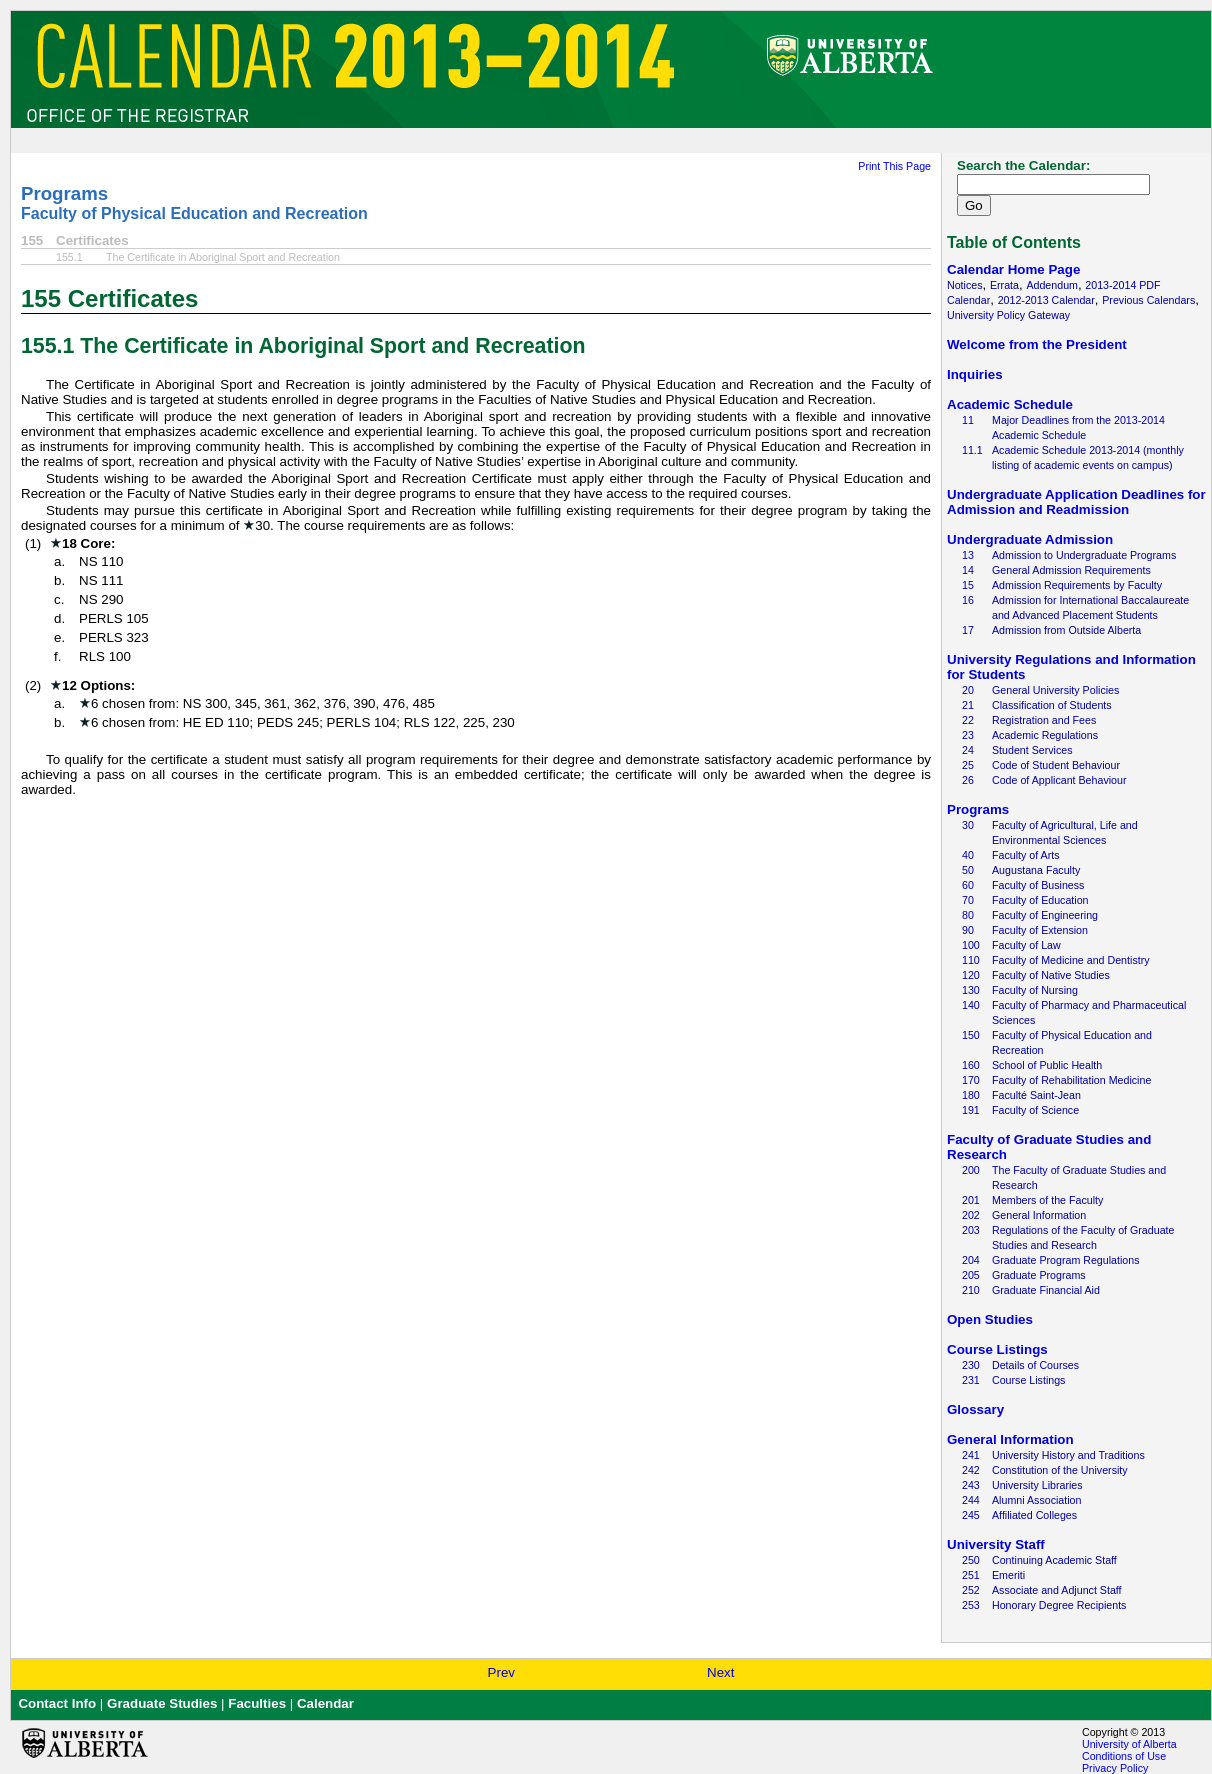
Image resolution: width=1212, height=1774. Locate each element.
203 (971, 1230)
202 (971, 1215)
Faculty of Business (1038, 885)
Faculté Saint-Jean (1036, 1095)
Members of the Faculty (1047, 1200)
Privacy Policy (1115, 1768)
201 (971, 1200)
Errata (1004, 285)
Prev (501, 1672)
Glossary (975, 1409)
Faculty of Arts (1026, 855)
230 (971, 1365)
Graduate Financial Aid (1046, 1290)
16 (968, 600)
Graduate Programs (1039, 1275)
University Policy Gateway (1008, 315)
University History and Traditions (1068, 1455)
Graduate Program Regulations (1066, 1260)
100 (971, 945)
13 (968, 555)
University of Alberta (1129, 1744)
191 (971, 1110)
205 (971, 1275)
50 (968, 870)
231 (971, 1380)
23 (968, 735)
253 (971, 1605)
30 (968, 825)
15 (968, 585)
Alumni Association (1036, 1500)
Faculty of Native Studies (1051, 975)
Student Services (1032, 750)
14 (968, 570)
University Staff (996, 1544)
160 (971, 1065)
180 (971, 1095)
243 (971, 1485)
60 (968, 885)
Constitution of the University (1060, 1470)
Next (720, 1672)
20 (968, 690)
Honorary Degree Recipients (1059, 1605)
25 (968, 765)
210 (971, 1290)
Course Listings (997, 1349)
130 (971, 990)
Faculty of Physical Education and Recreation (194, 213)
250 (971, 1560)
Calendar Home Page (1013, 269)
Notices (965, 285)
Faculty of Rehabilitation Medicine (1071, 1080)
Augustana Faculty (1036, 870)
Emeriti (1008, 1575)
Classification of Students (1052, 705)
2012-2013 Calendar (1046, 300)
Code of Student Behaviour (1056, 765)
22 (968, 720)
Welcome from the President (1037, 344)
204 (971, 1260)
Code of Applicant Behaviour (1059, 780)
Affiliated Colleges (1034, 1515)
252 (971, 1590)
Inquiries (975, 374)
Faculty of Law (1026, 945)
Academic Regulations (1045, 735)
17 (968, 630)
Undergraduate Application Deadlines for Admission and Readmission (1076, 502)
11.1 (972, 450)
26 (968, 780)
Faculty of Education (1040, 900)
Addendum (1052, 285)
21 (968, 705)
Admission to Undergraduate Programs (1084, 555)
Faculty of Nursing (1035, 990)
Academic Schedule (1010, 404)
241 (971, 1455)
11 (968, 420)
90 (968, 930)
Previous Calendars (1148, 300)
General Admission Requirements (1071, 570)
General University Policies (1055, 690)
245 (971, 1515)
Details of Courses (1035, 1365)
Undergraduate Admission (1030, 539)
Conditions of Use (1124, 1756)
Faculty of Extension (1040, 930)
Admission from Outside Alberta (1066, 630)
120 (971, 975)
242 (971, 1470)
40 (968, 855)
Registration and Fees (1044, 720)
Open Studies (990, 1319)
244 (971, 1500)
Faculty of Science (1035, 1110)
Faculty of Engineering (1045, 915)
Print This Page (894, 166)
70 (968, 900)
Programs (64, 193)
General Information (1039, 1215)
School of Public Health (1047, 1065)
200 (971, 1170)
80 (968, 915)
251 (971, 1575)
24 (968, 750)
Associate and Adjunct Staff (1057, 1590)
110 (971, 960)
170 (971, 1080)
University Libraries (1037, 1485)
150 (971, 1035)
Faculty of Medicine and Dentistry (1071, 960)
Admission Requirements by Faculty (1077, 585)
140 (971, 1005)
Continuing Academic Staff (1054, 1560)
